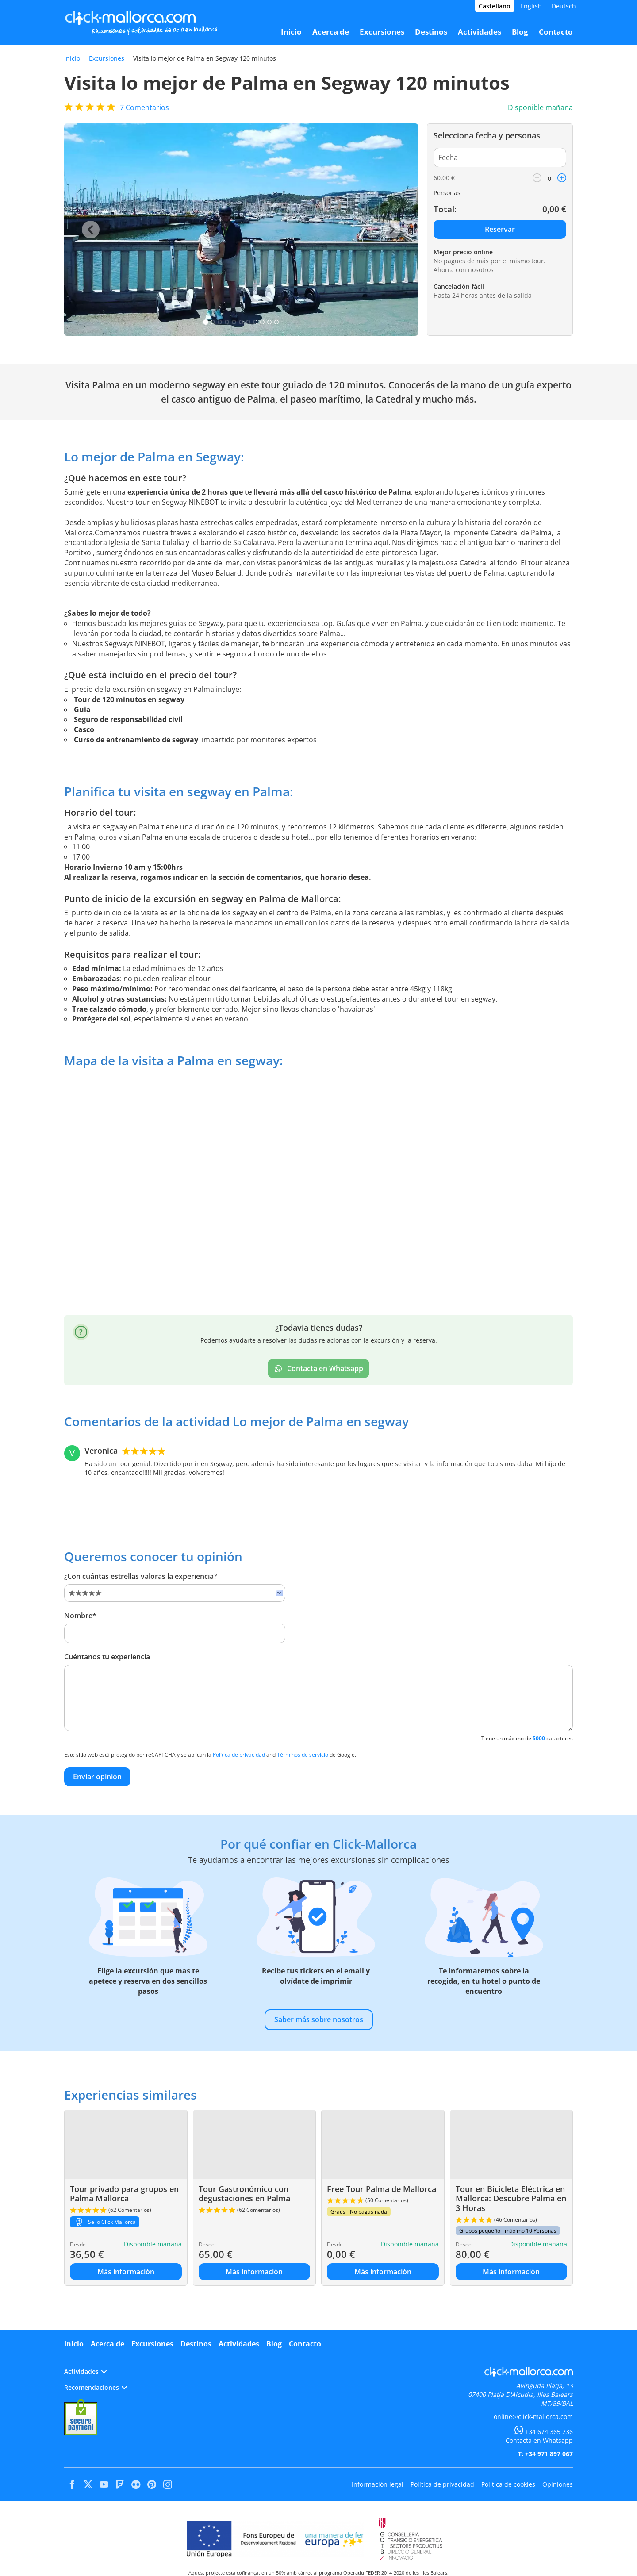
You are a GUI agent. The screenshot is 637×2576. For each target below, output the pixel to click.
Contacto (305, 2344)
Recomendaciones (95, 2387)
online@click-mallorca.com (533, 2416)
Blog (274, 2344)
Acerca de (107, 2344)
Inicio (72, 58)
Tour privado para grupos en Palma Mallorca (124, 2194)
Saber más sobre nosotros (318, 2019)
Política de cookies (508, 2484)
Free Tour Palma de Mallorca (381, 2189)
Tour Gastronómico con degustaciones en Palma (244, 2194)
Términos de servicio (302, 1754)
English (531, 6)
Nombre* (80, 1615)
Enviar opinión (97, 1776)
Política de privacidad (239, 1754)
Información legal (377, 2484)
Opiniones (557, 2484)
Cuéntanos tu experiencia (107, 1657)
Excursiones (106, 58)
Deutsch (564, 6)
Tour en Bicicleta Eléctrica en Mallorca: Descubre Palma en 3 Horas (511, 2198)
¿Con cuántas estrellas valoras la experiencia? (140, 1576)
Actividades (239, 2344)
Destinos (195, 2344)
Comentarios (144, 107)
